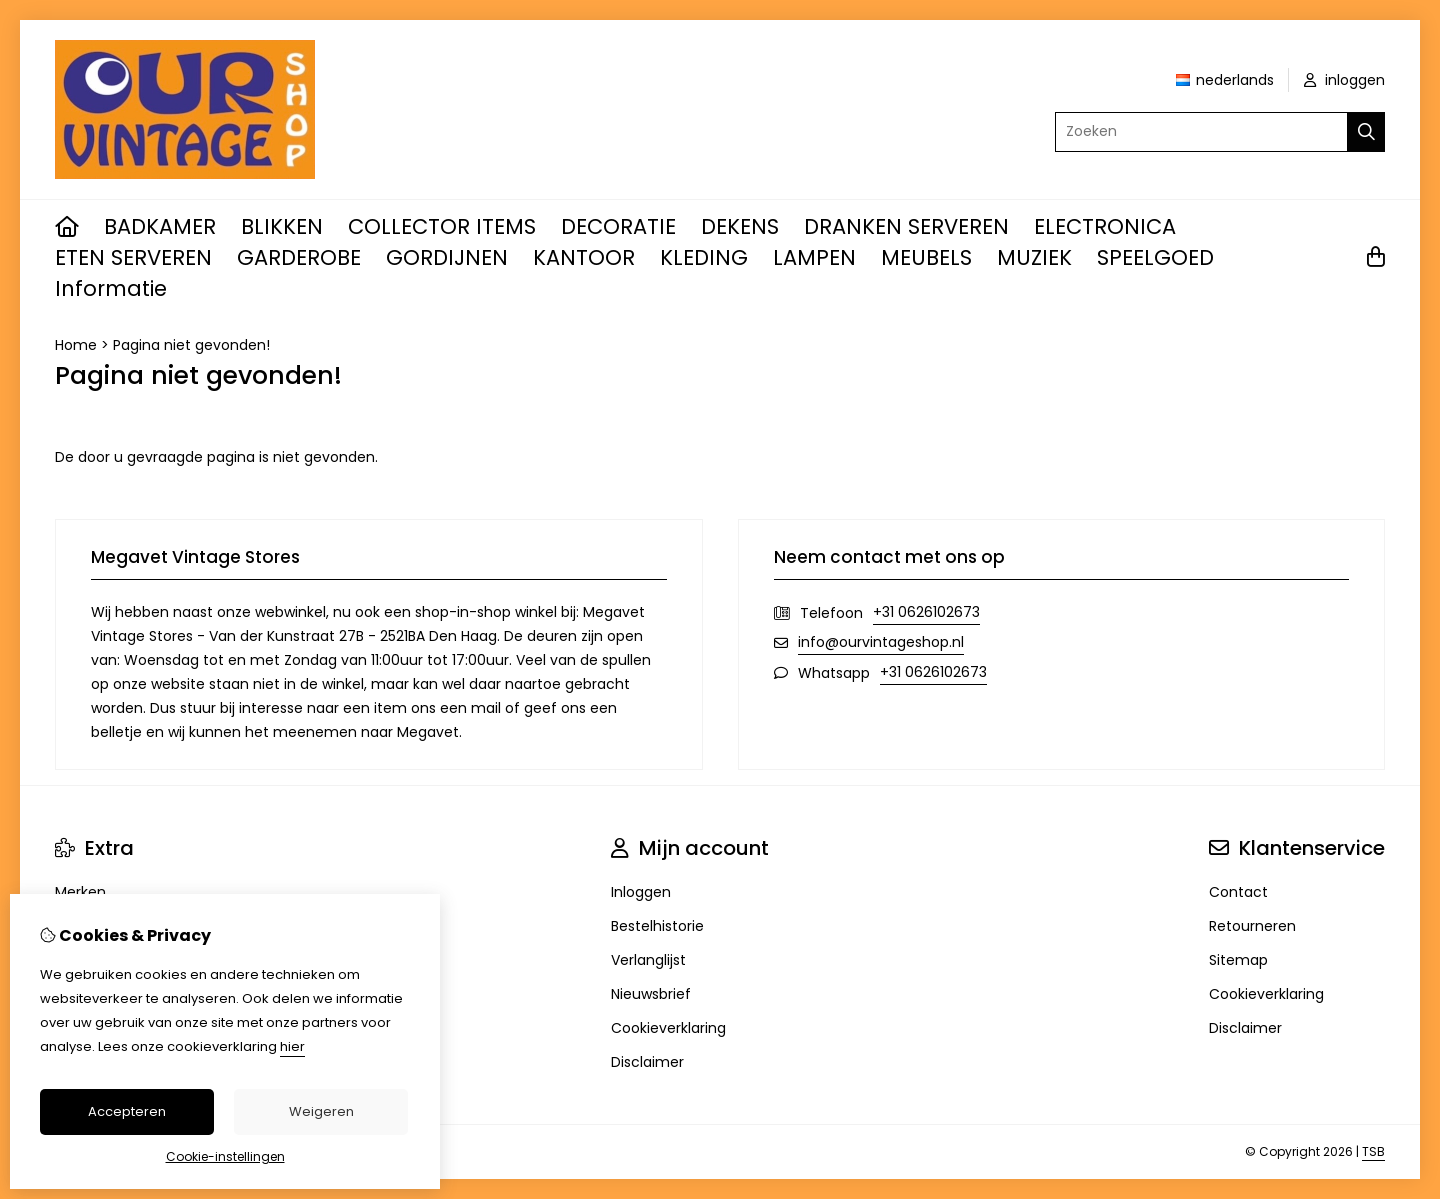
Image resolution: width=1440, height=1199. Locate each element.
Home (76, 345)
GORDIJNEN (447, 257)
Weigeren (321, 1111)
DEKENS (740, 226)
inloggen (1344, 80)
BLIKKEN (282, 226)
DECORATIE (618, 226)
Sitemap (1238, 960)
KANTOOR (584, 257)
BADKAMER (160, 226)
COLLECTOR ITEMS (442, 226)
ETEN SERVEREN (133, 257)
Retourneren (1252, 926)
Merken (80, 892)
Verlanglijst (648, 960)
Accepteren (127, 1111)
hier (292, 1046)
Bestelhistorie (657, 926)
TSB (1373, 1151)
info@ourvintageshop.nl (881, 642)
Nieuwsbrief (651, 994)
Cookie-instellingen (225, 1156)
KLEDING (704, 257)
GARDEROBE (299, 257)
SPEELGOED (1155, 257)
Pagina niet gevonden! (191, 345)
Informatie (111, 288)
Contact (1238, 892)
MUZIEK (1034, 257)
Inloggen (641, 892)
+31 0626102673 (926, 612)
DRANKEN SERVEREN (906, 226)
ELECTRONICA (1105, 226)
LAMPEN (814, 257)
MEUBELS (926, 257)
